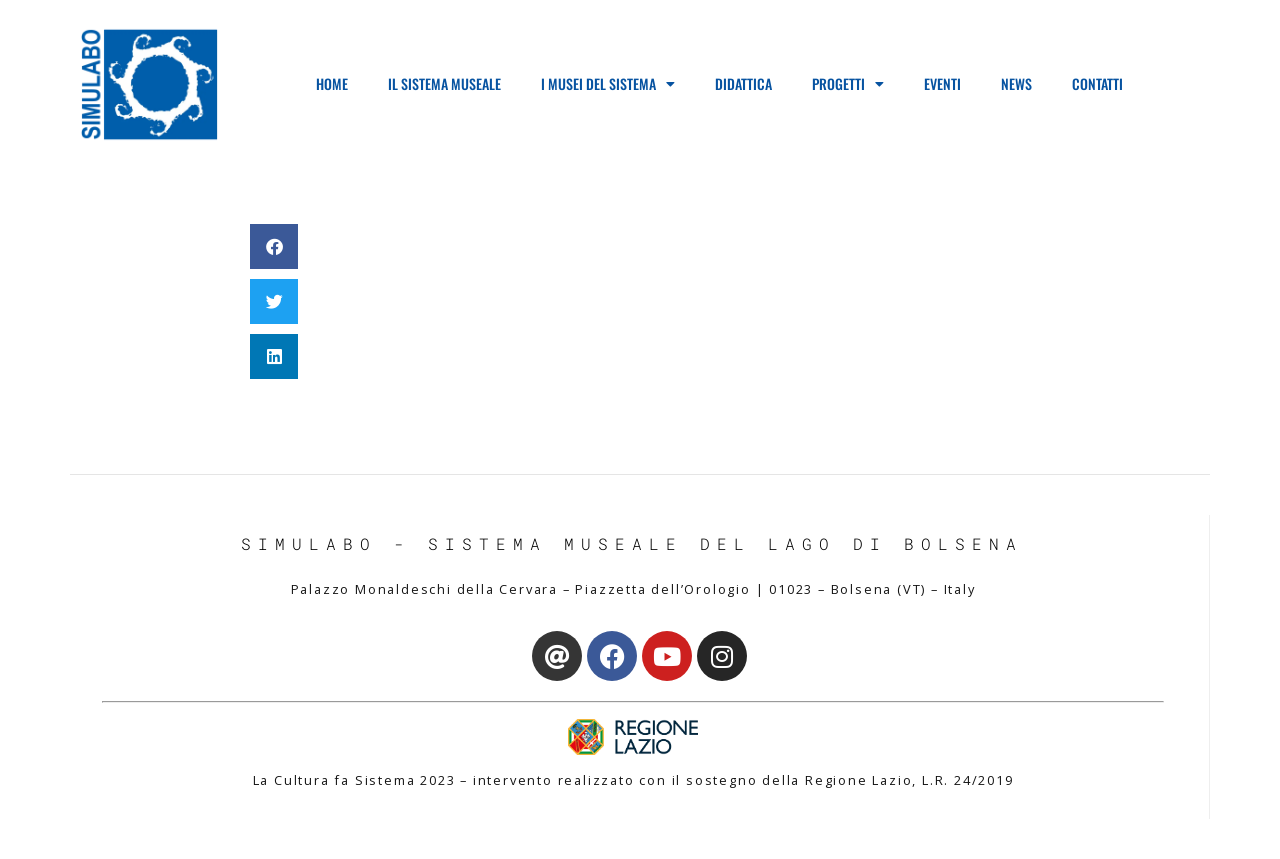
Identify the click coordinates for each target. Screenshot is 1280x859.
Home (332, 83)
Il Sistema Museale (444, 83)
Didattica (743, 83)
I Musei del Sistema (608, 84)
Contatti (1097, 83)
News (1016, 83)
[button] (274, 246)
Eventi (942, 83)
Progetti (848, 84)
